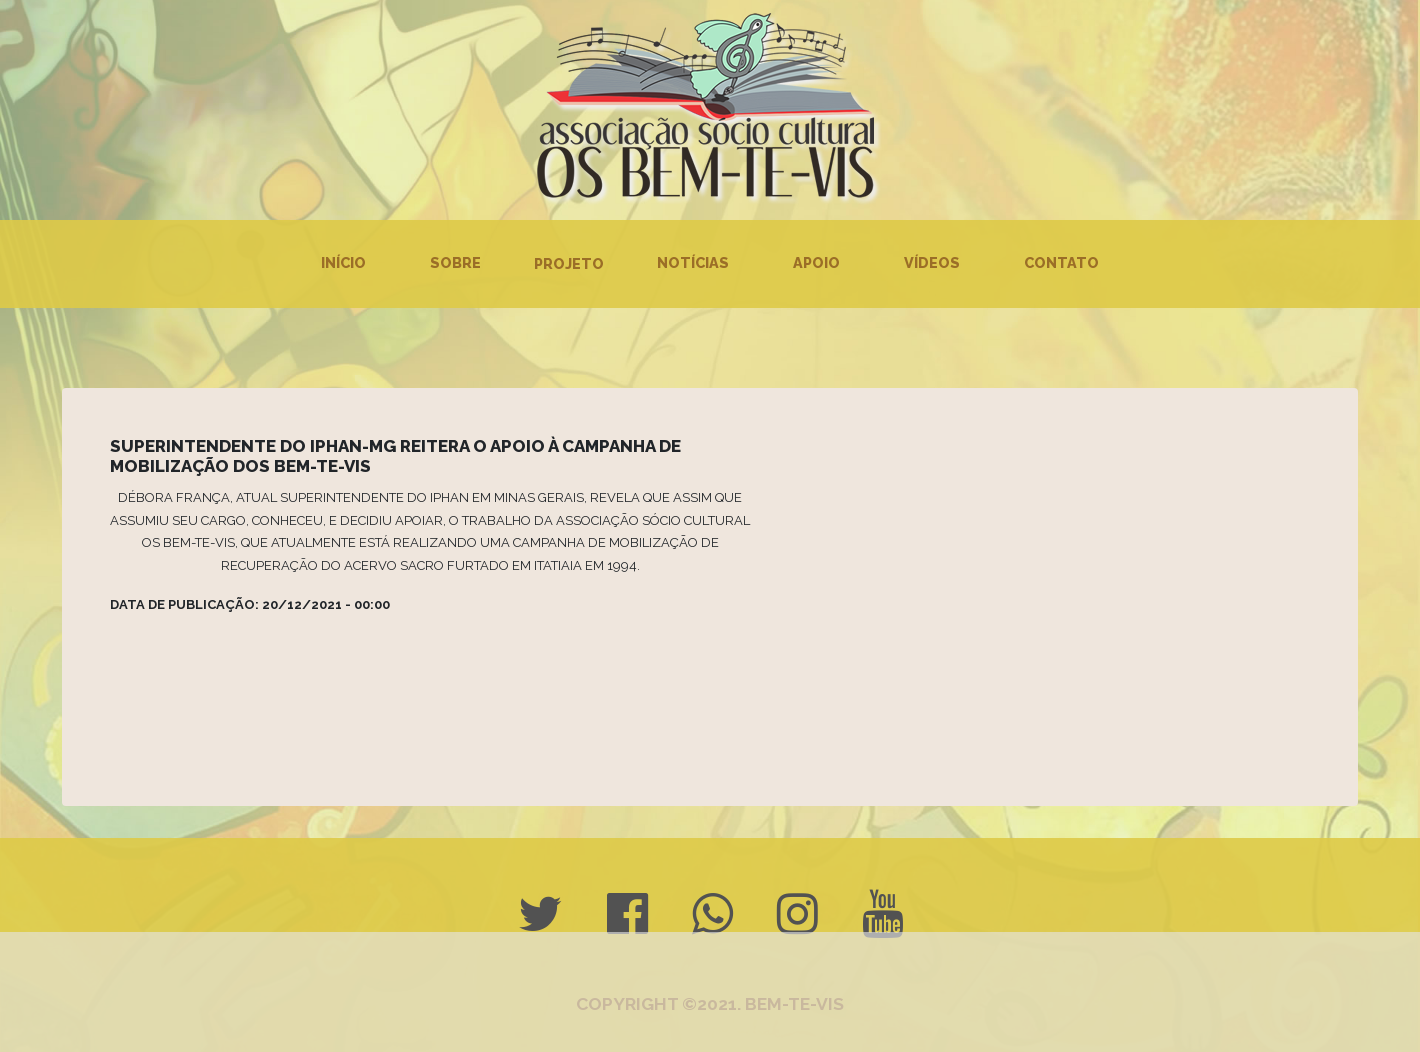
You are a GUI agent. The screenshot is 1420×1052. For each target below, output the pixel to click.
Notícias (693, 262)
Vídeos (932, 262)
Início (343, 262)
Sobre (455, 262)
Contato (1061, 262)
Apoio (816, 262)
